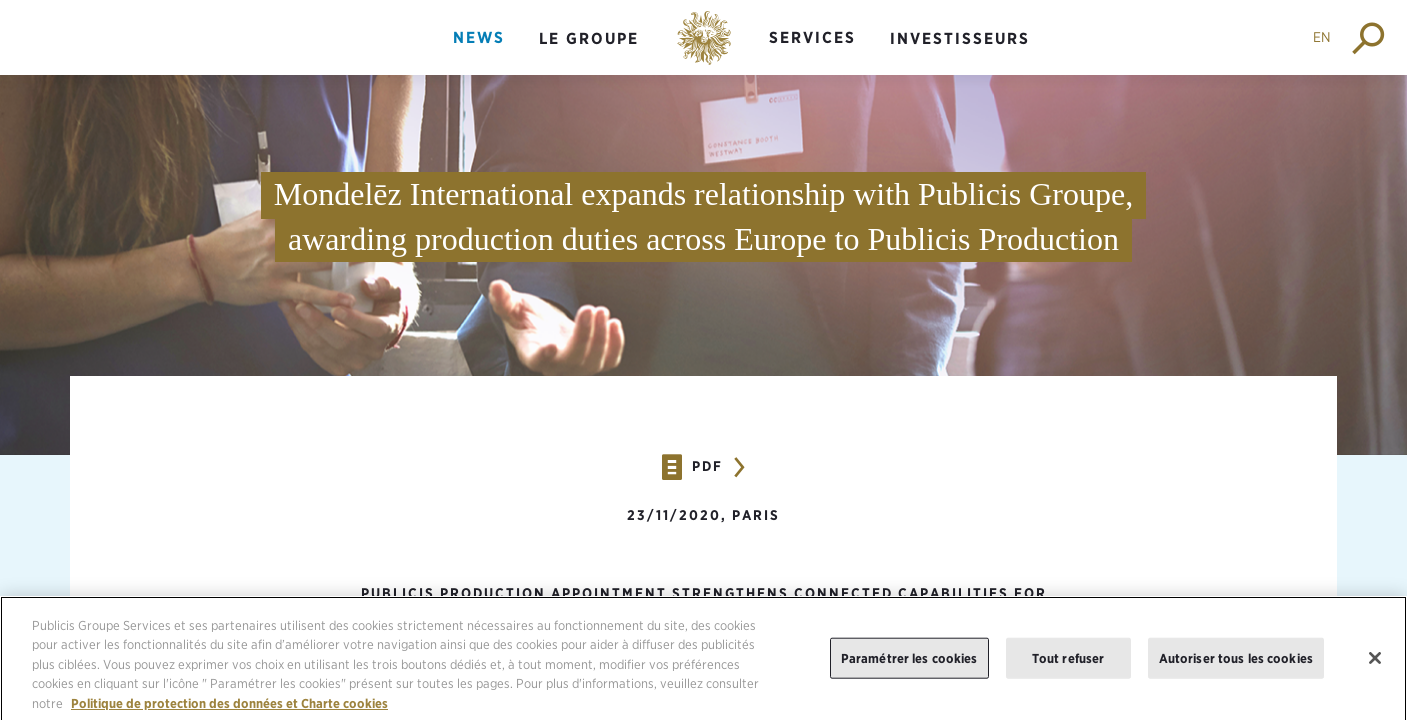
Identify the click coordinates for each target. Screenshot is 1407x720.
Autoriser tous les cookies (1236, 665)
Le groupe (589, 38)
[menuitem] (479, 54)
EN (1322, 37)
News (479, 37)
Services (812, 37)
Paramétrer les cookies (909, 665)
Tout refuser (1068, 665)
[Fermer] (1375, 666)
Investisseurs (960, 38)
